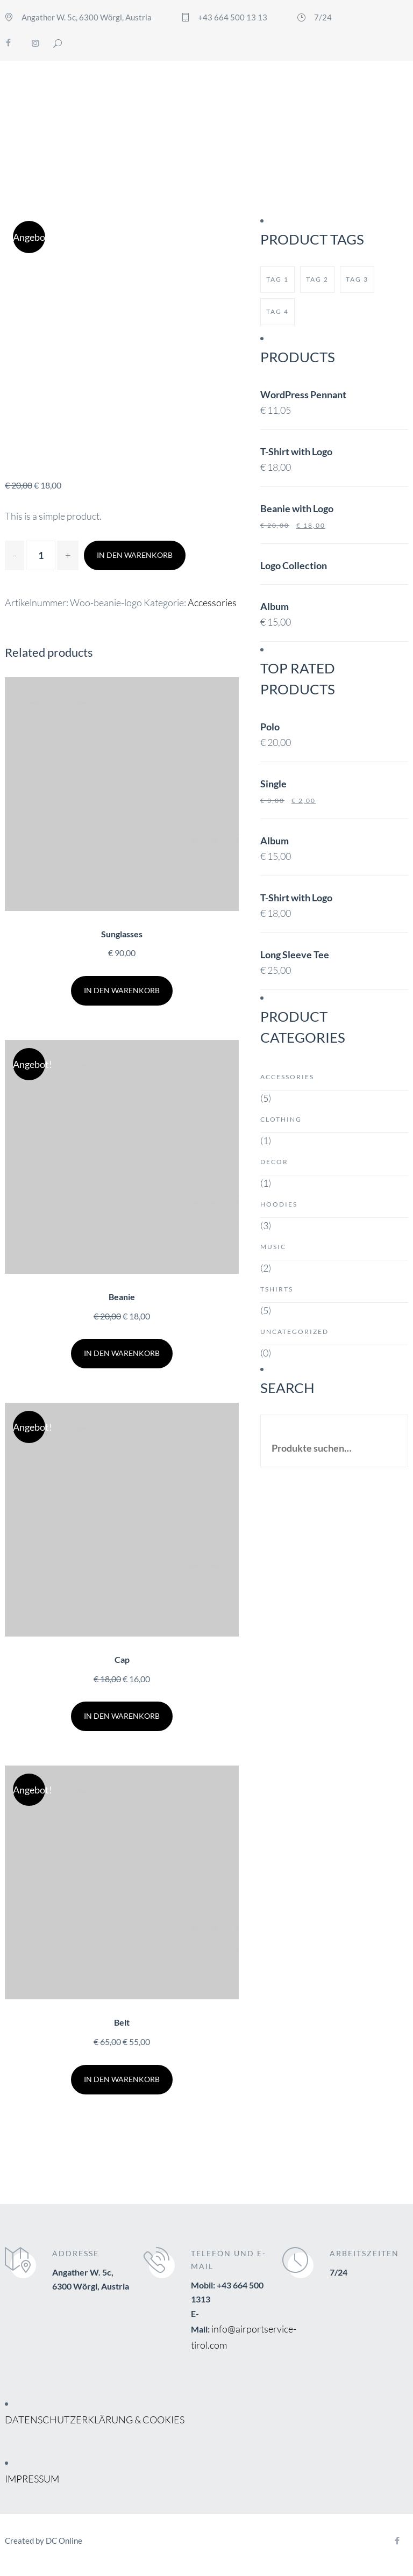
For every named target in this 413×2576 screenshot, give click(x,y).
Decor (274, 1162)
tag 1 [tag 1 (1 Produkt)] (277, 279)
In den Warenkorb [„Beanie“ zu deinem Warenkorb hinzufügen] (122, 1353)
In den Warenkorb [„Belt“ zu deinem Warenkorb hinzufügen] (122, 2079)
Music (273, 1247)
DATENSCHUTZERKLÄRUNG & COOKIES (94, 2420)
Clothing (281, 1119)
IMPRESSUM (32, 2479)
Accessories (212, 602)
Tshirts (276, 1289)
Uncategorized (294, 1332)
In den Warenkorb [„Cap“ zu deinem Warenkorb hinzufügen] (122, 1715)
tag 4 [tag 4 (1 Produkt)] (277, 311)
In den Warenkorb (135, 554)
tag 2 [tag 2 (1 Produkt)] (317, 279)
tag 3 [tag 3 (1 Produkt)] (357, 279)
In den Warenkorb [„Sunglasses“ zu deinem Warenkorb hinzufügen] (122, 990)
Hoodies (278, 1204)
